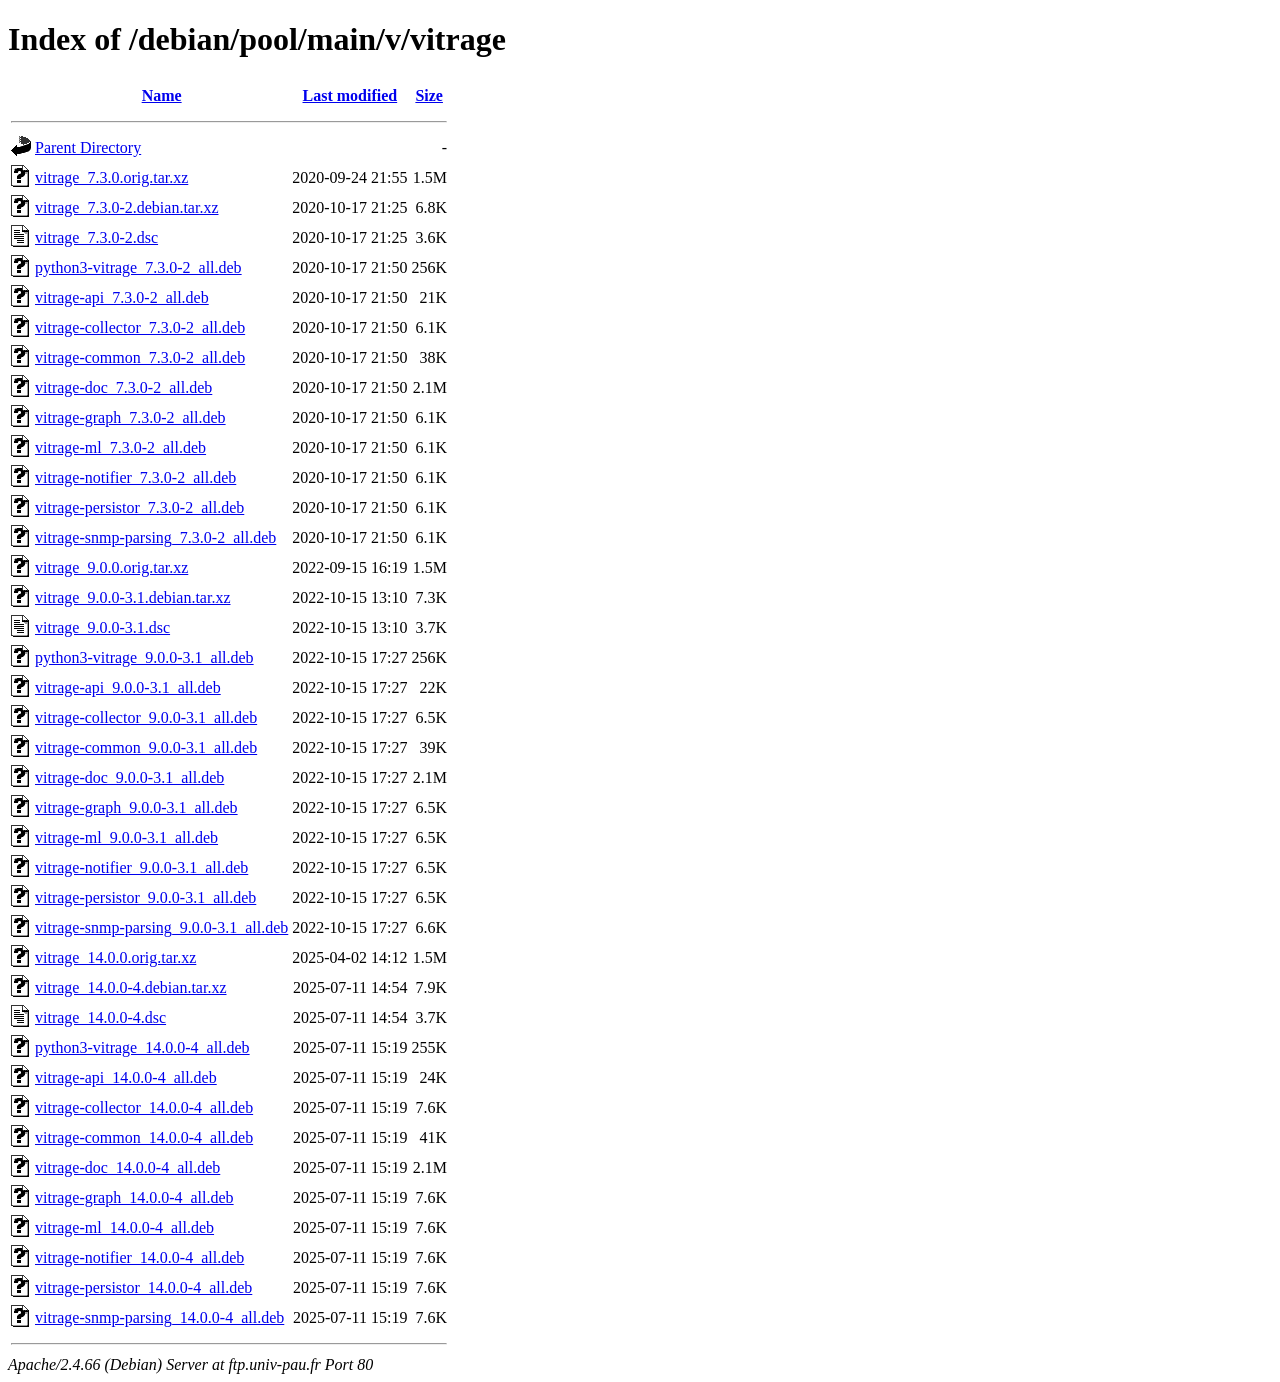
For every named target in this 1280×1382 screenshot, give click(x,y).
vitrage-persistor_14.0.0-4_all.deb (143, 1287)
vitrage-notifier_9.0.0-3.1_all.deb (141, 867)
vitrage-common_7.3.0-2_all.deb (140, 357)
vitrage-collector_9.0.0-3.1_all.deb (146, 717)
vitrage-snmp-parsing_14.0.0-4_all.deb (159, 1317)
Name (162, 95)
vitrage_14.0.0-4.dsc (100, 1017)
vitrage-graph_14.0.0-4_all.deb (134, 1197)
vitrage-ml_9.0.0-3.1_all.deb (126, 837)
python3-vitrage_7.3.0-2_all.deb (138, 267)
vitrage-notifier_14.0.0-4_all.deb (139, 1257)
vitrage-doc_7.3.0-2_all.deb (123, 387)
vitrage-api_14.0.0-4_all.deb (126, 1077)
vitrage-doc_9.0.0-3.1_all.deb (129, 777)
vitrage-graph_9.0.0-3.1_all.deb (136, 807)
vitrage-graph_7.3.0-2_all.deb (130, 417)
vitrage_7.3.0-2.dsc (96, 237)
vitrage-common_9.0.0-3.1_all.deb (146, 747)
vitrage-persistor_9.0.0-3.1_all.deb (145, 897)
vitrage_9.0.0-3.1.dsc (102, 627)
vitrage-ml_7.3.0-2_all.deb (120, 447)
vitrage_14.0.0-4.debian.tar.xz (131, 987)
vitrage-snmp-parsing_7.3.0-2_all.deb (155, 537)
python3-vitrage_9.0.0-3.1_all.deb (144, 657)
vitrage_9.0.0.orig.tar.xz (111, 567)
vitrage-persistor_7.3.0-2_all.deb (139, 507)
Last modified (350, 95)
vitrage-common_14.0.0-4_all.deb (144, 1137)
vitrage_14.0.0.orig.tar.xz (115, 957)
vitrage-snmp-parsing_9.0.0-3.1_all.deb (161, 927)
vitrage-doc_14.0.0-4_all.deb (127, 1167)
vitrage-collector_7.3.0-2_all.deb (140, 327)
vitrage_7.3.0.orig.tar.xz (111, 177)
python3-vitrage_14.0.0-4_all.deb (142, 1047)
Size (429, 95)
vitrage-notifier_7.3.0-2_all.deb (135, 477)
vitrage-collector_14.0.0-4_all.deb (144, 1107)
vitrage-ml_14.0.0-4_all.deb (124, 1227)
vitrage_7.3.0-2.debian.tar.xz (127, 207)
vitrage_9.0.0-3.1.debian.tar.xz (133, 597)
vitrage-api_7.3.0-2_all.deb (122, 297)
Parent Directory (88, 147)
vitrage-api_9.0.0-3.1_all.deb (128, 687)
